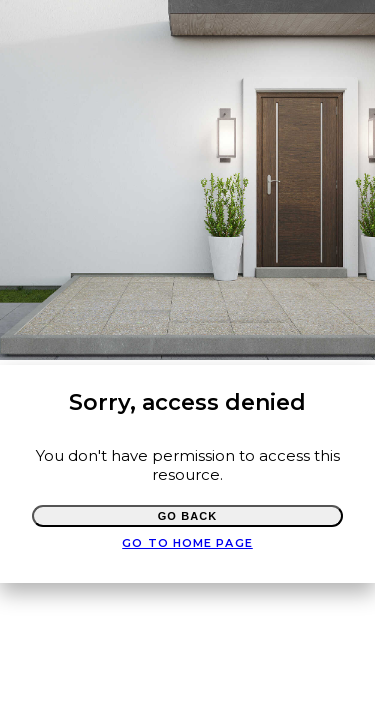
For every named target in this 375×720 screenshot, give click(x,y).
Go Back (188, 516)
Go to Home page (187, 543)
